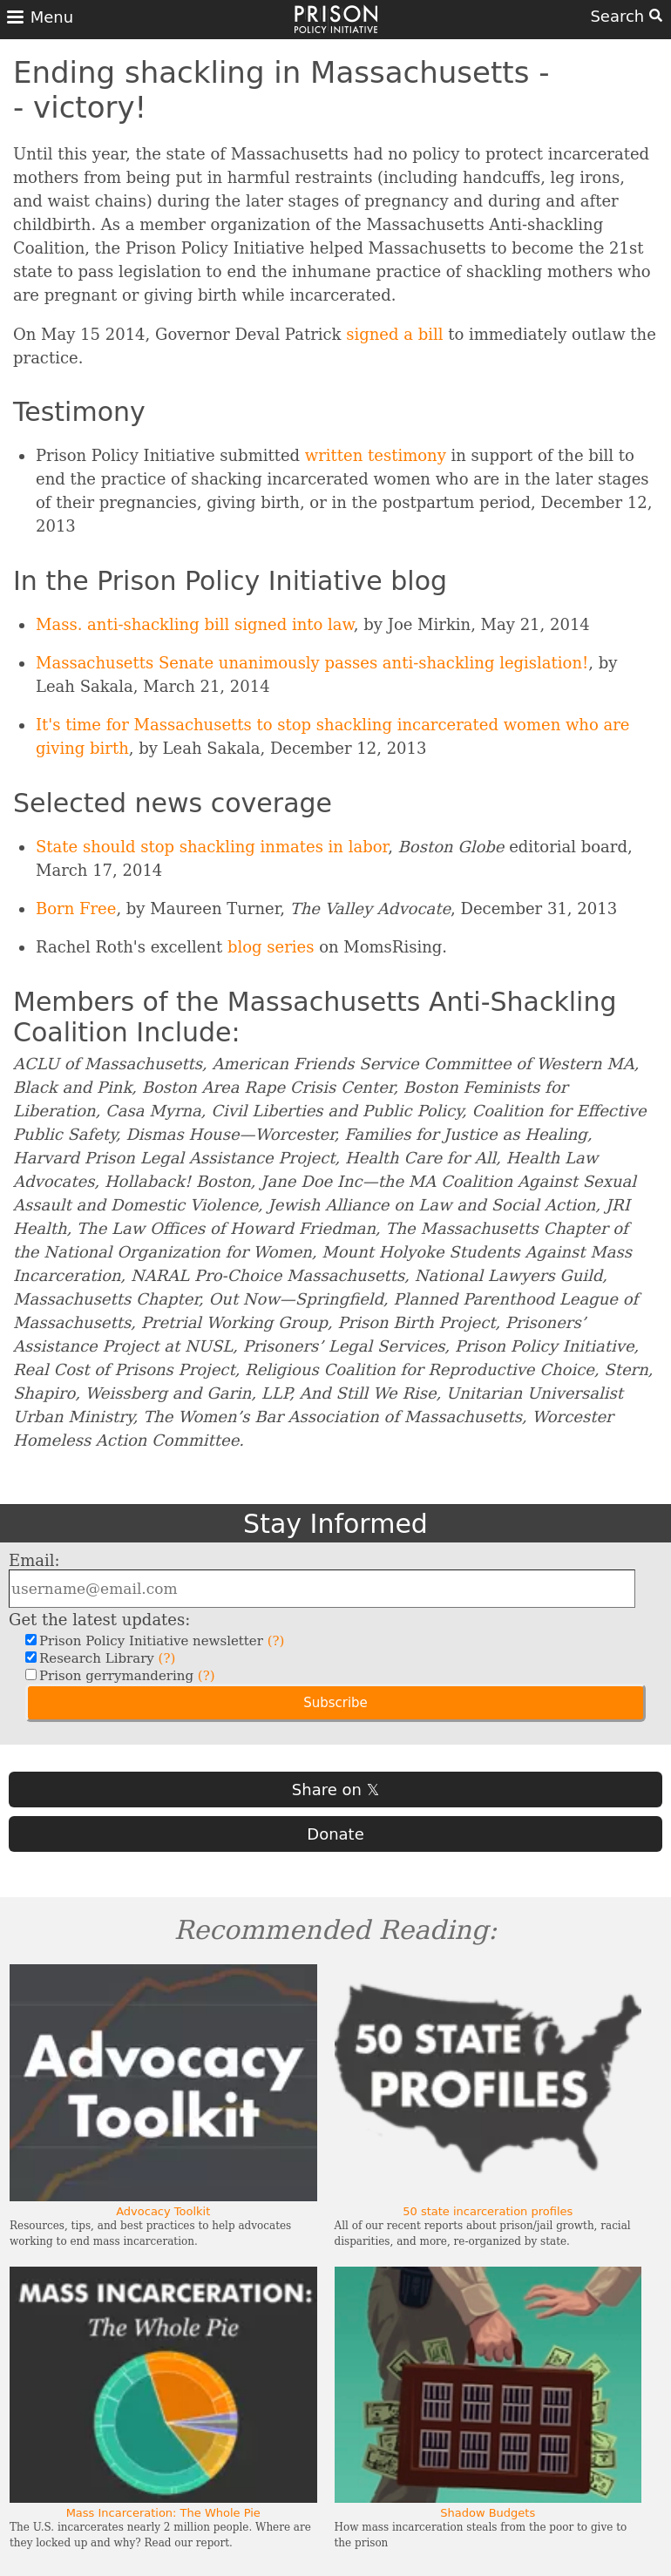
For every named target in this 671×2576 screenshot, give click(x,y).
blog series (271, 947)
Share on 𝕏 (335, 1789)
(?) (276, 1641)
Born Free (76, 908)
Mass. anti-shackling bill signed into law (195, 624)
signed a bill (394, 334)
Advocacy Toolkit (163, 2211)
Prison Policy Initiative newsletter (159, 1641)
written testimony (375, 455)
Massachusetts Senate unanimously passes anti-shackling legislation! (312, 663)
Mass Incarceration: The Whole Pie (163, 2512)
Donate (335, 1834)
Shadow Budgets (487, 2512)
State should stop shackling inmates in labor (212, 846)
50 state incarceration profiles (488, 2211)
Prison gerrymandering (125, 1676)
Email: (34, 1560)
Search (626, 16)
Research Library (105, 1658)
